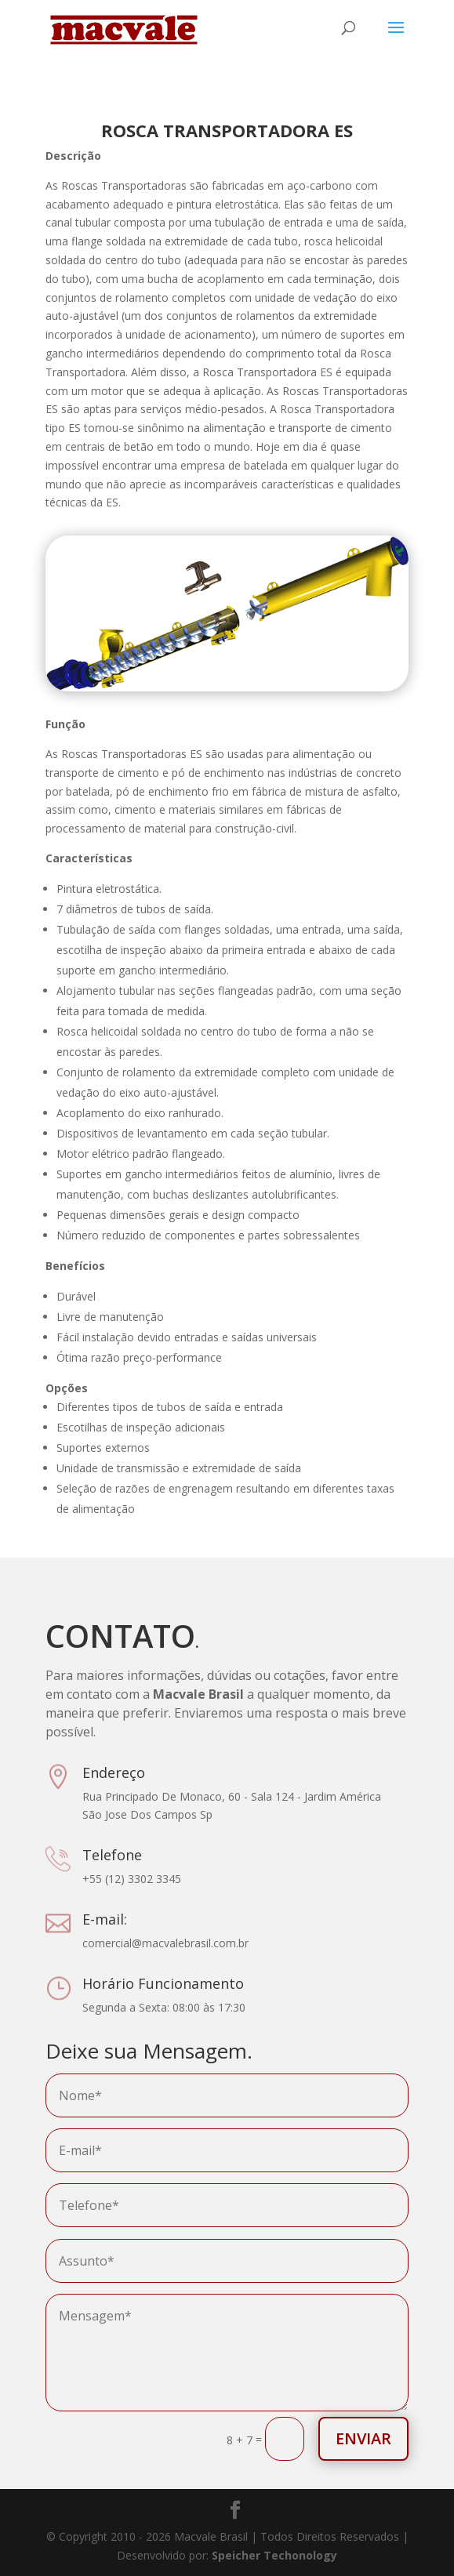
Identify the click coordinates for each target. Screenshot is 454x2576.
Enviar (363, 2438)
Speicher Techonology (274, 2555)
